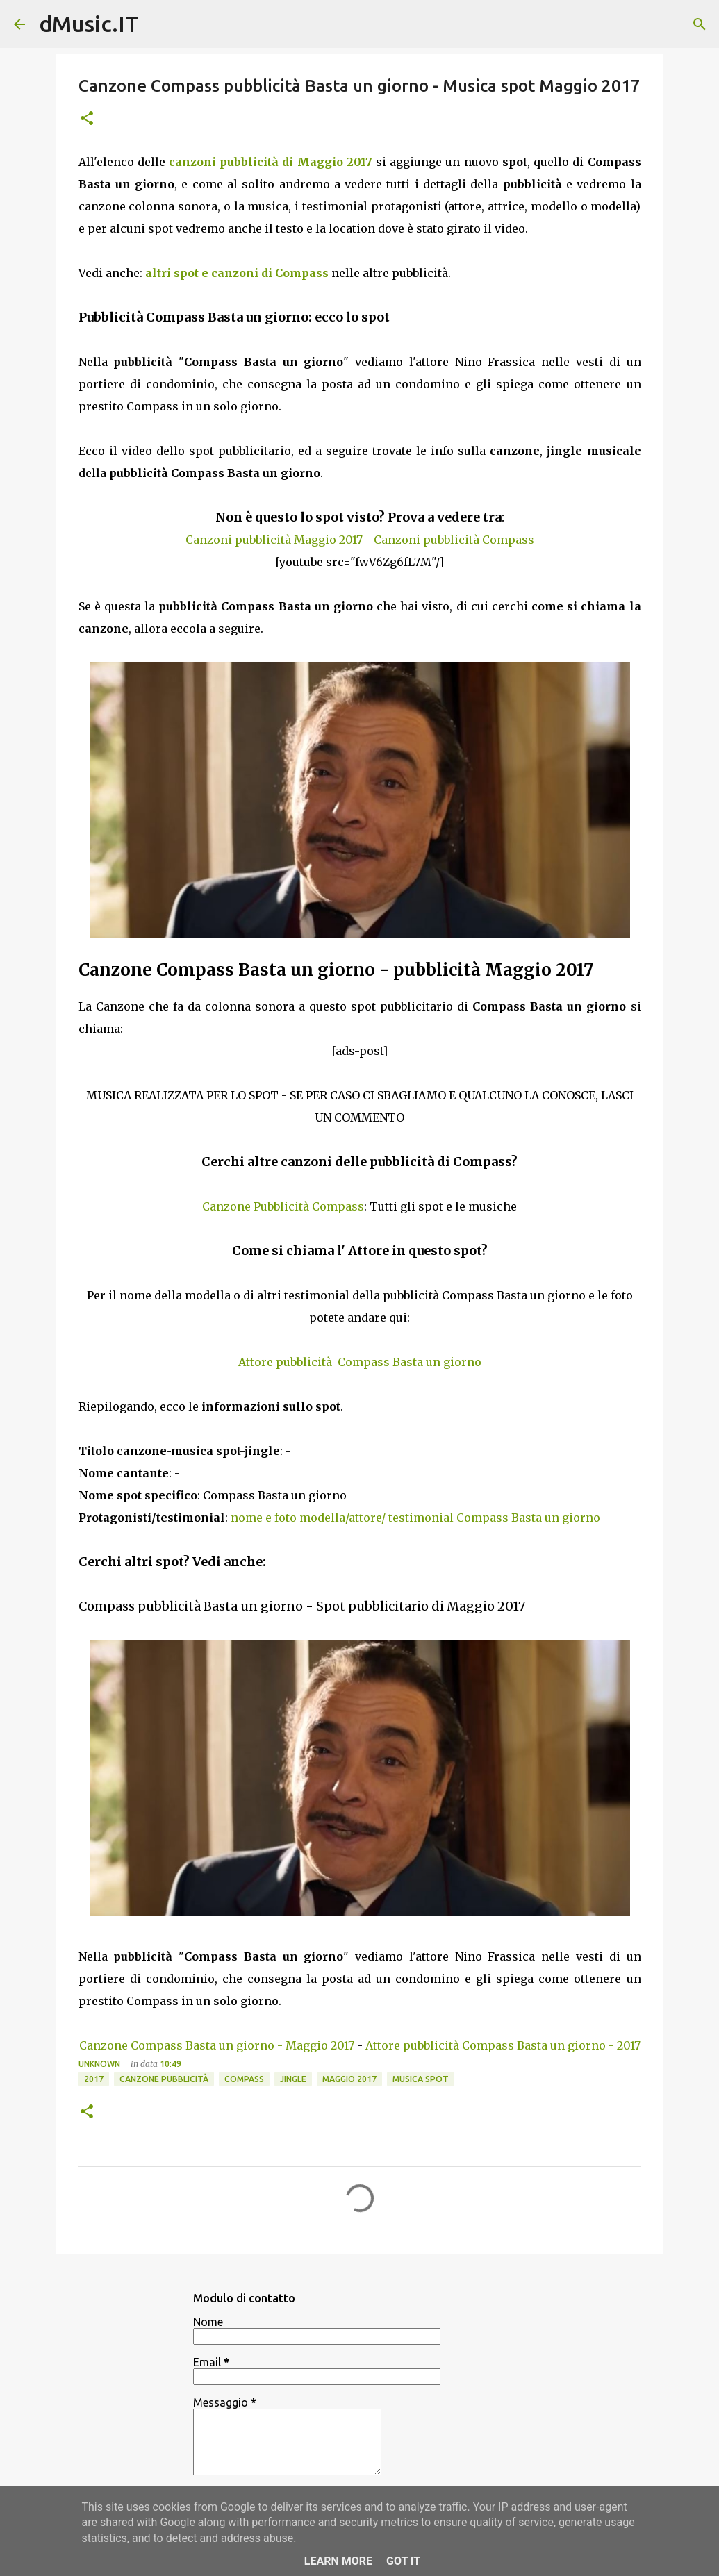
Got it (403, 2561)
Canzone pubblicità (163, 2079)
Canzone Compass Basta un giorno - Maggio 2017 (216, 2045)
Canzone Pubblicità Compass (283, 1206)
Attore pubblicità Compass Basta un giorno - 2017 (503, 2045)
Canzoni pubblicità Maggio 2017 (274, 540)
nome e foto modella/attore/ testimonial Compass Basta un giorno (415, 1517)
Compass (244, 2079)
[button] (86, 119)
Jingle (293, 2079)
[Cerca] (699, 24)
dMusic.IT (89, 23)
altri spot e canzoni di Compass (237, 273)
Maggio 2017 (349, 2079)
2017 (94, 2079)
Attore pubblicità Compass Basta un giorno (359, 1362)
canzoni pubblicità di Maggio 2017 (270, 162)
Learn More (338, 2561)
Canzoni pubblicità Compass (454, 540)
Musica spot (420, 2079)
